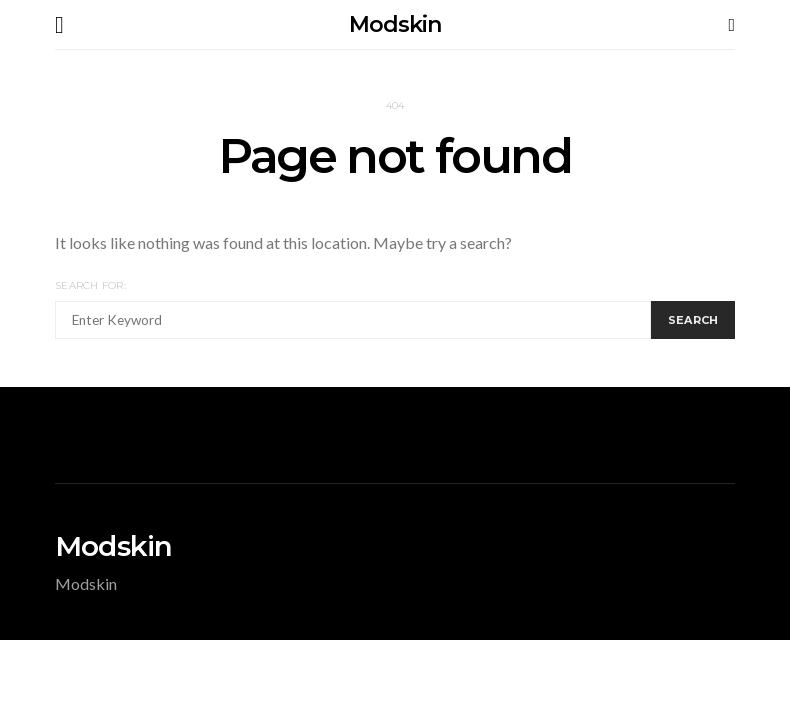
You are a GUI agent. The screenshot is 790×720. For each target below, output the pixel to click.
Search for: (90, 285)
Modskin (394, 24)
